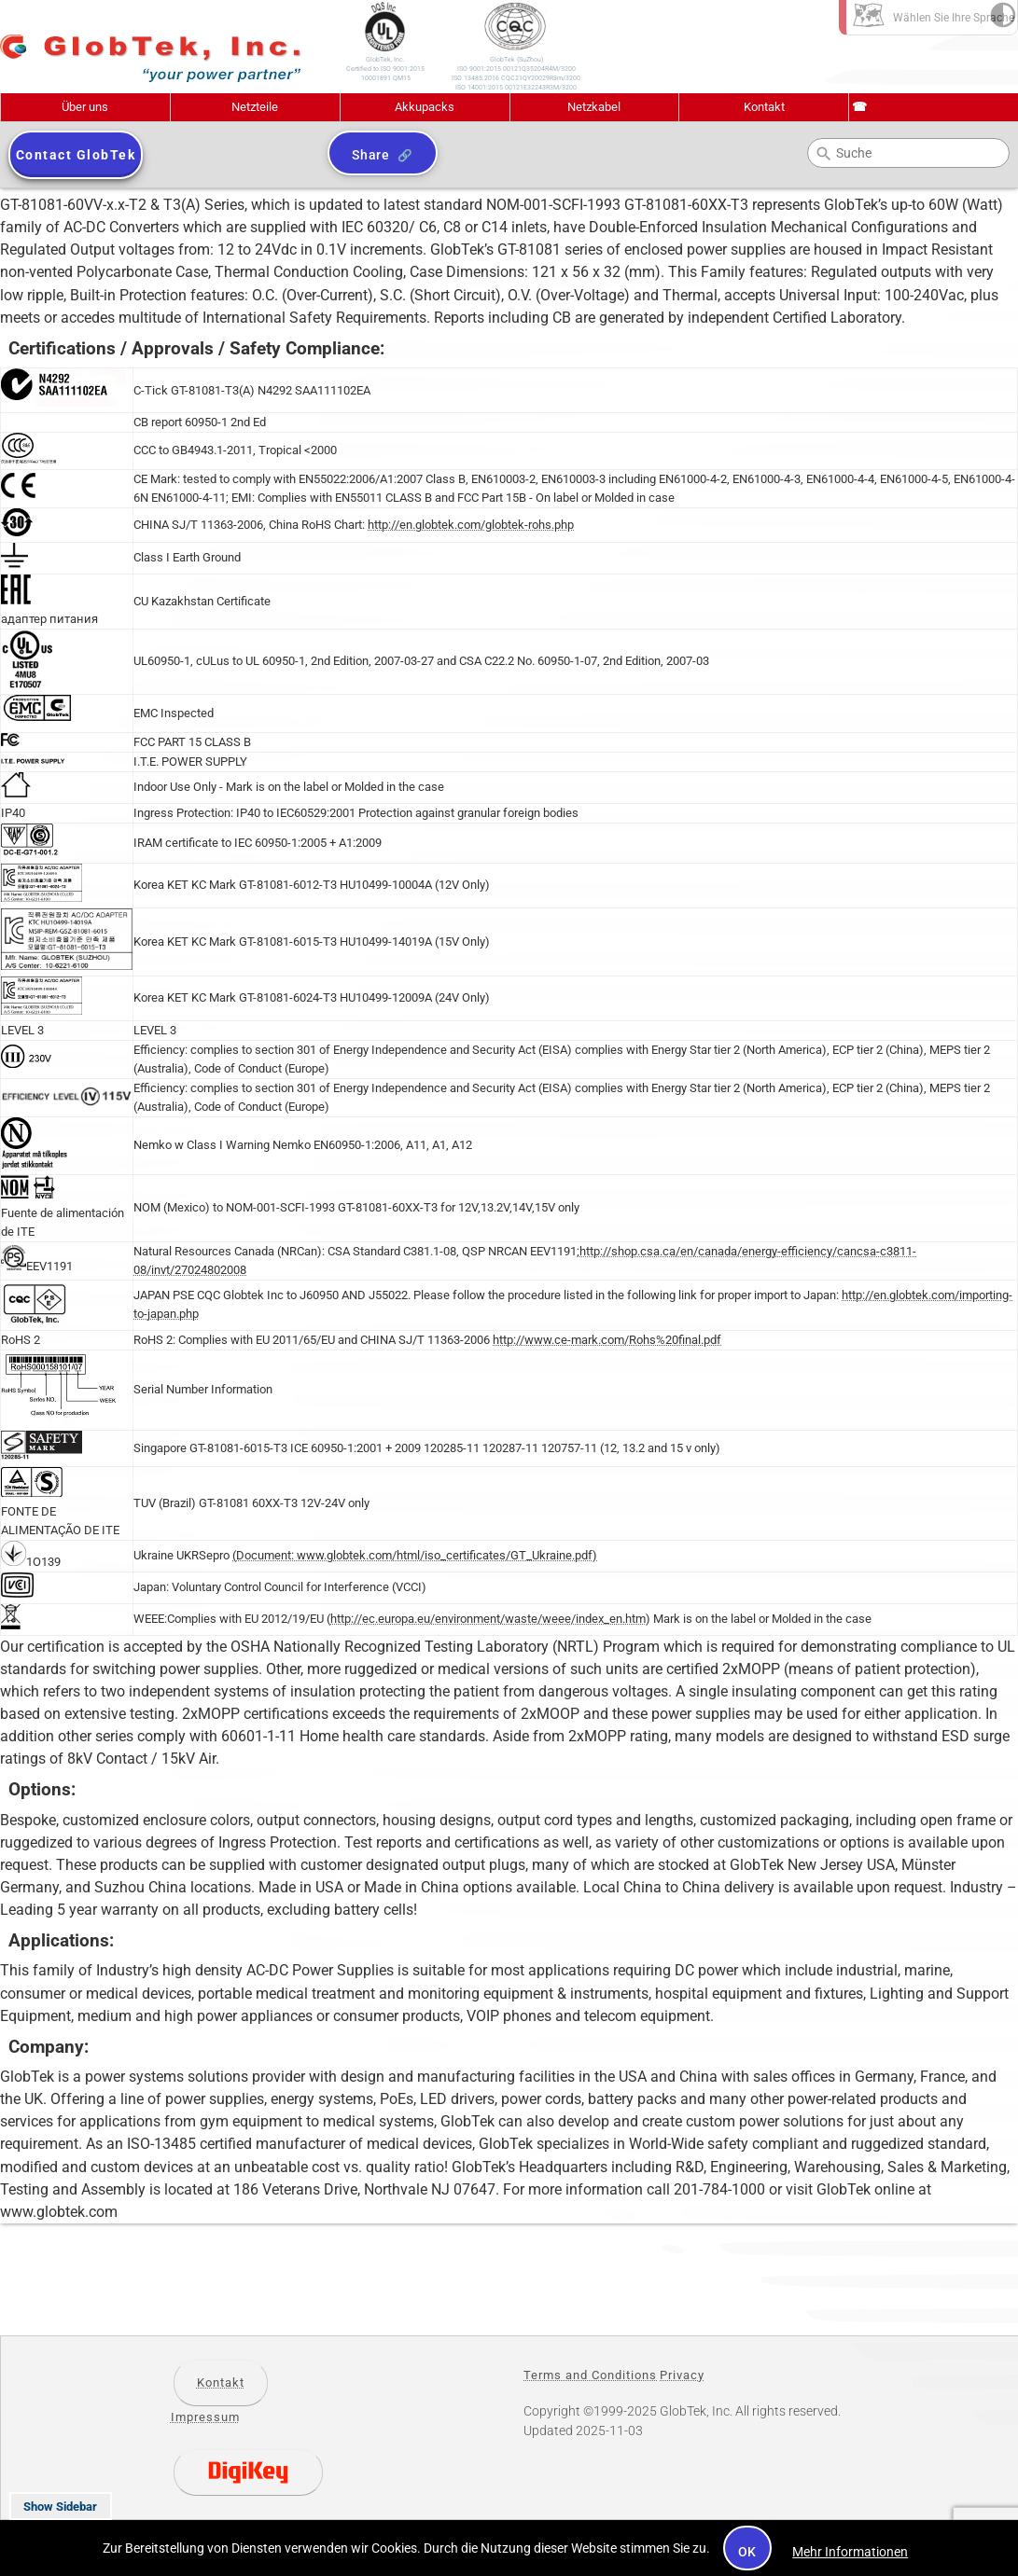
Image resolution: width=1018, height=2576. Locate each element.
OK (748, 2551)
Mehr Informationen (850, 2551)
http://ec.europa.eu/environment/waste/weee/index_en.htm (488, 1619)
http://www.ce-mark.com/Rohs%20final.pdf (607, 1340)
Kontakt (764, 107)
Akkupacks (424, 107)
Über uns (85, 107)
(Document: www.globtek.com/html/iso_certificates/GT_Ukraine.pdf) (414, 1555)
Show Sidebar (60, 2507)
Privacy (682, 2375)
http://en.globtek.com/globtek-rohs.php (471, 525)
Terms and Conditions (590, 2375)
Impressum (205, 2417)
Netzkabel (594, 107)
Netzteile (254, 107)
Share (371, 154)
